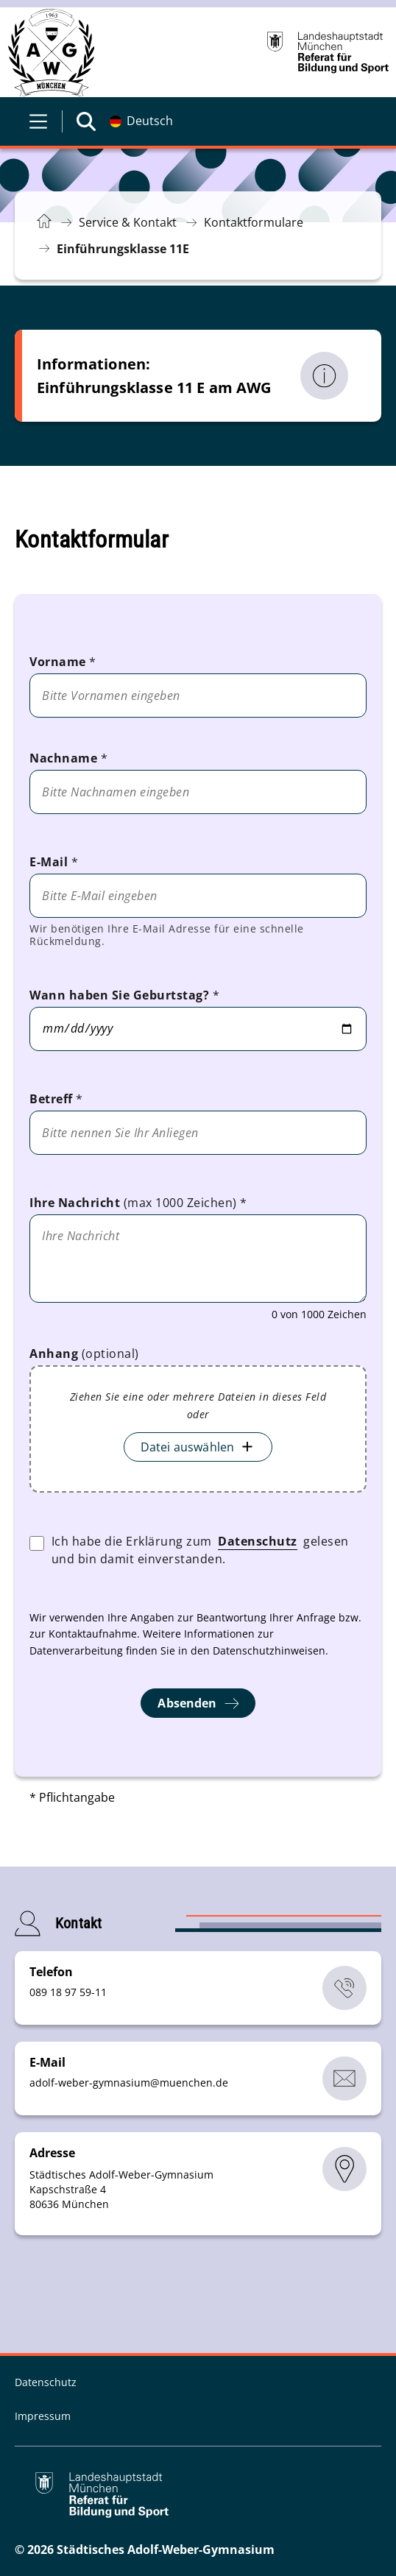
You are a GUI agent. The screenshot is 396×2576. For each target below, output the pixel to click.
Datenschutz (257, 1541)
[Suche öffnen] (86, 121)
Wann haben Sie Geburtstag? (124, 995)
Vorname (62, 662)
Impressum (43, 2416)
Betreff (56, 1099)
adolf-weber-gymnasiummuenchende (128, 2083)
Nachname (68, 758)
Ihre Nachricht (138, 1203)
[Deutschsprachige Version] (141, 121)
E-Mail (53, 862)
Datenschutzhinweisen (269, 1650)
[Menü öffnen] (38, 121)
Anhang (84, 1353)
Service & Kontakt (128, 222)
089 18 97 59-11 (68, 1992)
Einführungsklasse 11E (123, 249)
